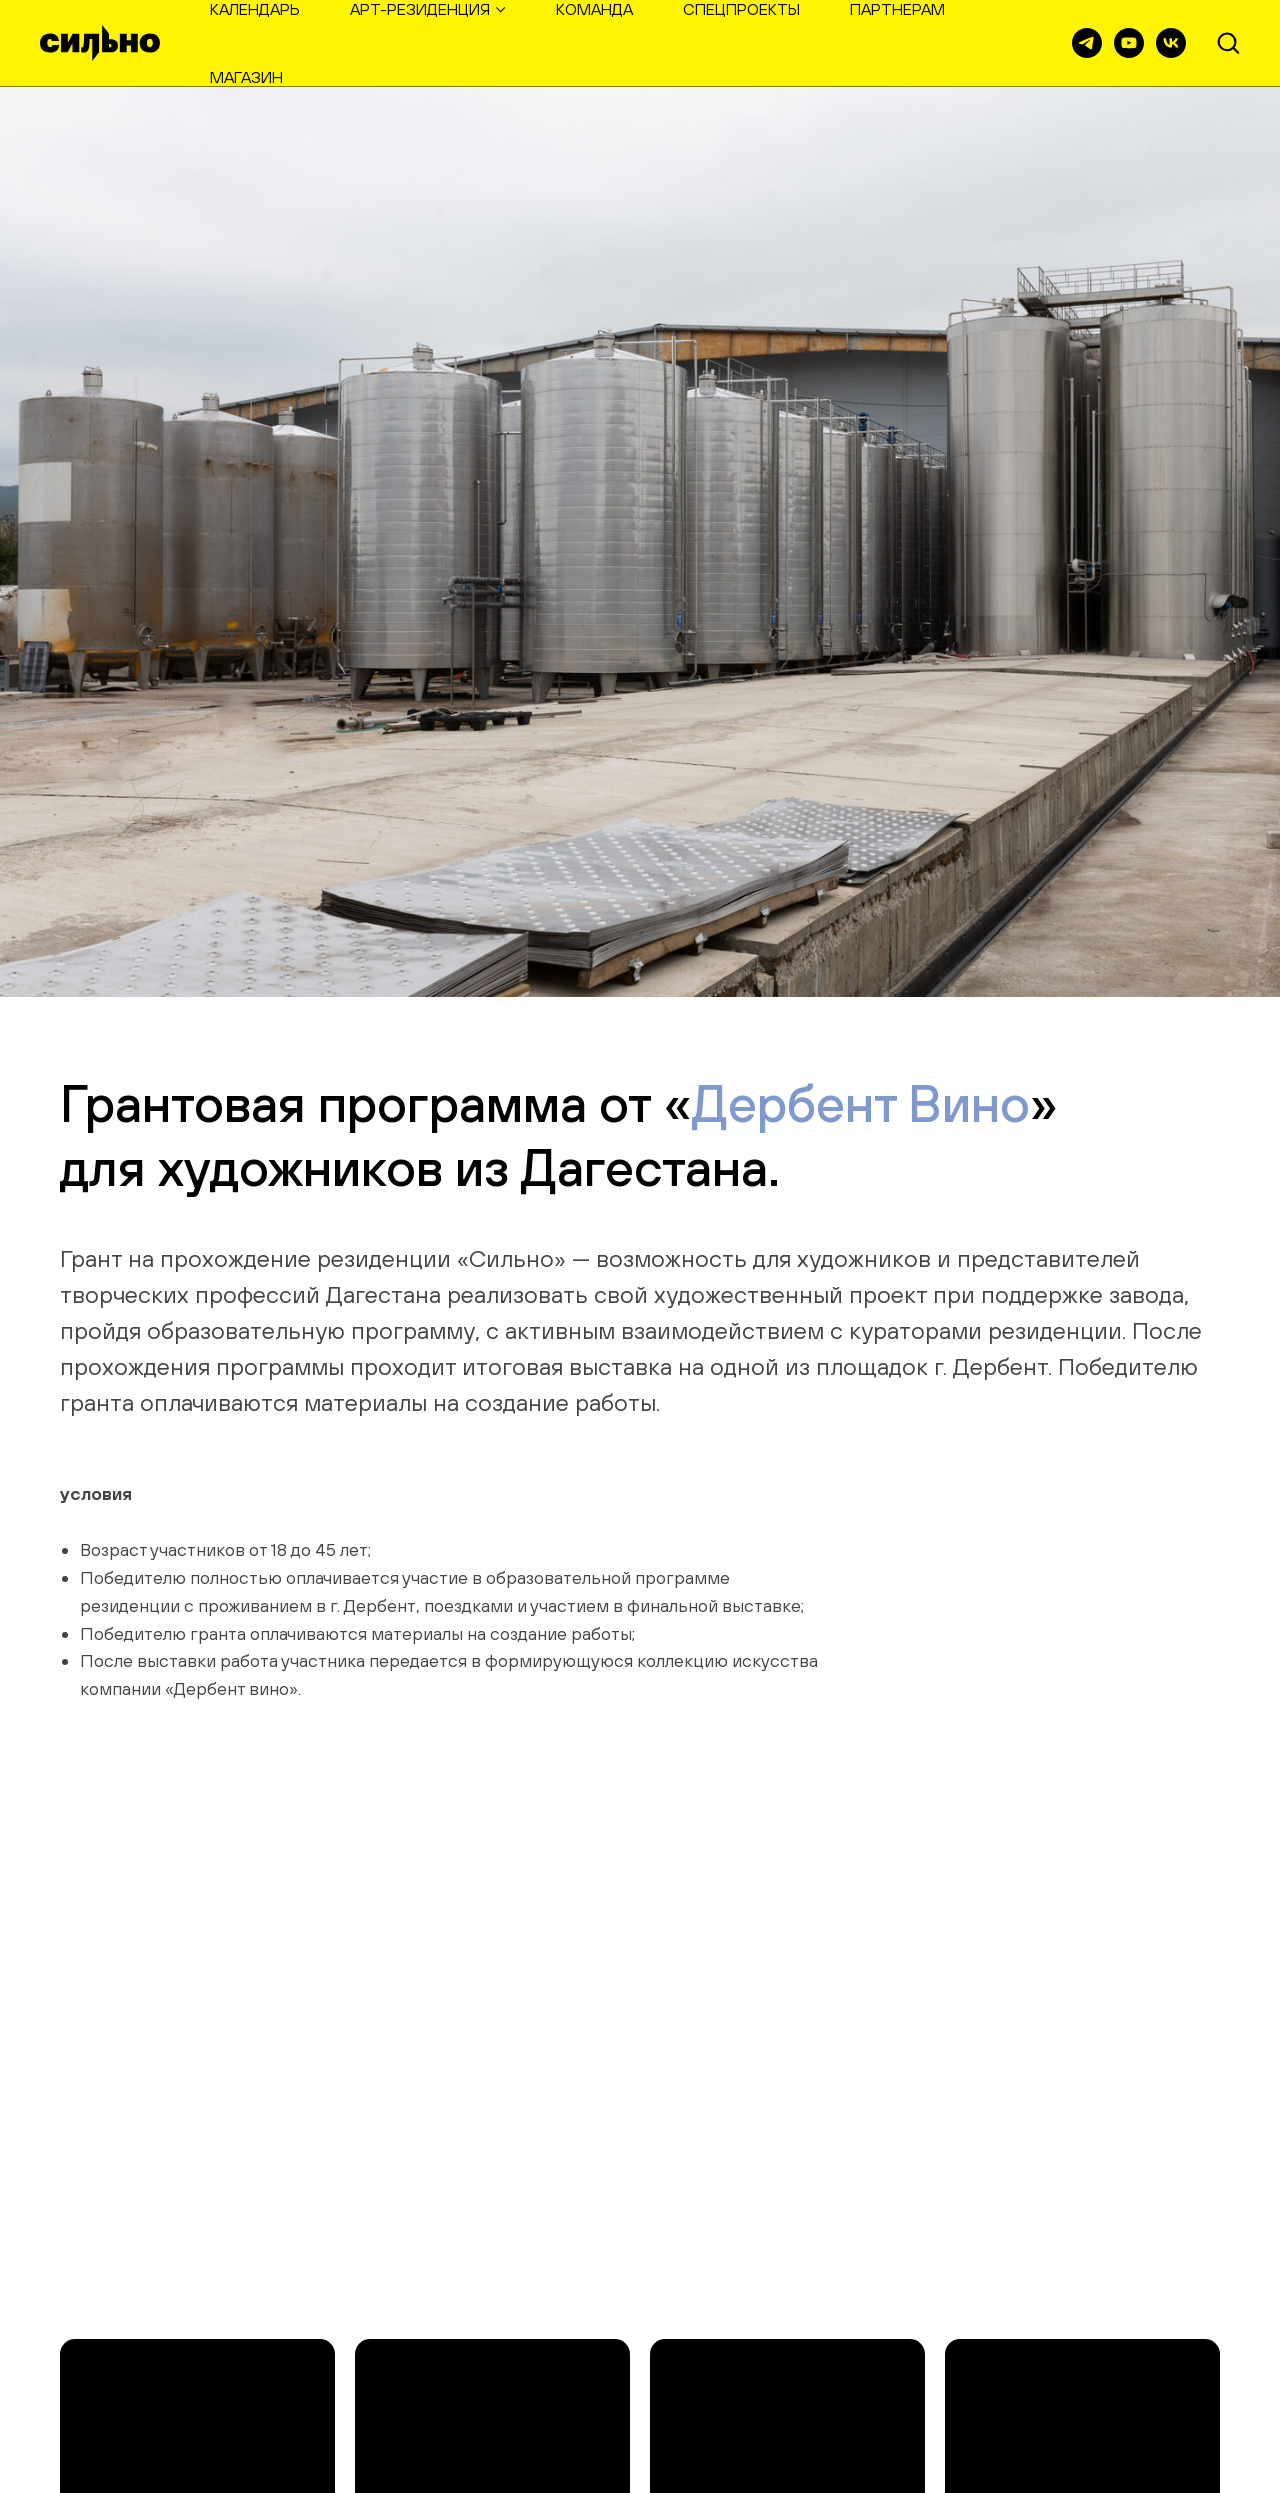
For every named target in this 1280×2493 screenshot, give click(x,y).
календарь (255, 9)
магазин (246, 77)
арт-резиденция (420, 9)
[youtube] (1129, 43)
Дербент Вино (861, 1103)
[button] (1228, 42)
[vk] (1171, 43)
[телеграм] (1087, 43)
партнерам (897, 9)
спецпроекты (741, 9)
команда (594, 9)
